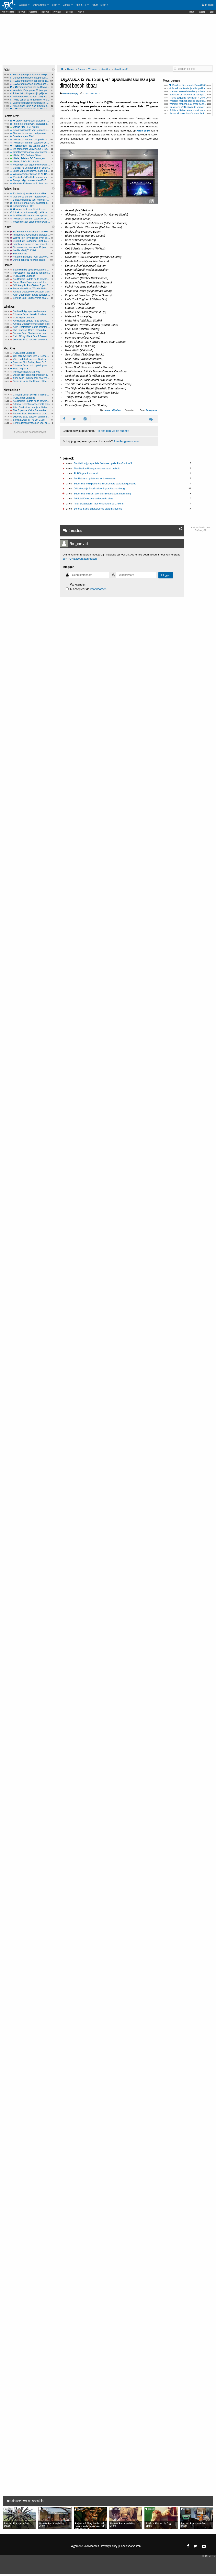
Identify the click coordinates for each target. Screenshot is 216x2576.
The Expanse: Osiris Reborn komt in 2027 (30, 330)
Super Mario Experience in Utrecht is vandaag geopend (30, 282)
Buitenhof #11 (30, 253)
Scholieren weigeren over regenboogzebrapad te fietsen (30, 244)
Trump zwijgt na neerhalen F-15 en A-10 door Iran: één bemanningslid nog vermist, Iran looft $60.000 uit (30, 180)
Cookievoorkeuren (130, 2546)
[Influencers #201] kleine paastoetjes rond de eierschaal (30, 235)
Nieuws (21, 11)
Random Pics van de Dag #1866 (30, 87)
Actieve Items (8, 11)
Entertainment (40, 5)
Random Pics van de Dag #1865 (30, 109)
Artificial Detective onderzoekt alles (30, 291)
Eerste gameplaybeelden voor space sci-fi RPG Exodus (30, 423)
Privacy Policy (109, 2546)
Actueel (24, 5)
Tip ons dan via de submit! (112, 430)
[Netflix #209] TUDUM (30, 250)
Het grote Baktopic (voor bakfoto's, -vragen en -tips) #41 (30, 257)
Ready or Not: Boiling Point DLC (30, 362)
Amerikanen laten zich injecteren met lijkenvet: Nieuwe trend (30, 106)
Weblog (202, 11)
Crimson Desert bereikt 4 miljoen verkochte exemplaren (30, 314)
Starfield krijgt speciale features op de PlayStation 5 (30, 270)
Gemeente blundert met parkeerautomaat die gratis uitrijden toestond (30, 78)
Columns (33, 11)
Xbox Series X (121, 69)
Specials (69, 11)
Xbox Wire (143, 130)
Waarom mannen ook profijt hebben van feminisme (30, 81)
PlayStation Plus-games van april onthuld (30, 273)
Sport (56, 5)
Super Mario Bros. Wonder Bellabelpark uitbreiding (30, 288)
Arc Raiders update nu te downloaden (30, 279)
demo (107, 410)
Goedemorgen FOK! (30, 136)
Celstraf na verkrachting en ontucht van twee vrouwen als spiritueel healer (30, 168)
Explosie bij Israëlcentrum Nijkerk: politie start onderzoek (30, 103)
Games (68, 5)
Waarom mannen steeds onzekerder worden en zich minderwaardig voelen (30, 84)
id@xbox (116, 410)
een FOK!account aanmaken (80, 558)
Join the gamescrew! (126, 441)
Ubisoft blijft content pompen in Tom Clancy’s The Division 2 (30, 375)
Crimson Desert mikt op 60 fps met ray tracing (30, 365)
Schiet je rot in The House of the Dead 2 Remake (30, 381)
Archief (81, 11)
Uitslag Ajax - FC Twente (30, 127)
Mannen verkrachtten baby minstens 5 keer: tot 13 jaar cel (30, 96)
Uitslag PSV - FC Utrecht (30, 161)
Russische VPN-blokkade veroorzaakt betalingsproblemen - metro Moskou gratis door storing (30, 177)
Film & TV (82, 5)
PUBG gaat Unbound (30, 276)
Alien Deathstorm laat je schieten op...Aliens (30, 295)
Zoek (212, 11)
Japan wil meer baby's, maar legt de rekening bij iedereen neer (30, 171)
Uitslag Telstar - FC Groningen (30, 158)
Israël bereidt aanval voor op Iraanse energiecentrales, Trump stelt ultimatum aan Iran (30, 152)
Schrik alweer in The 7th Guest (30, 420)
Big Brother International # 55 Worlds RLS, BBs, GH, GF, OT (30, 231)
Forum (191, 11)
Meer (104, 5)
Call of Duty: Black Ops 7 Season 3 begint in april (30, 336)
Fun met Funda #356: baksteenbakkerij (30, 124)
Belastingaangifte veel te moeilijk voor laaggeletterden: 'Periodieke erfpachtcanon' (30, 74)
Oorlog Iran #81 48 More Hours (30, 260)
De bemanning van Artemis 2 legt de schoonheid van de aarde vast (30, 149)
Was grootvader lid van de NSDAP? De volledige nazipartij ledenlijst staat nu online (30, 174)
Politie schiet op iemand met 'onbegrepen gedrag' (30, 100)
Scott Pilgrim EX (30, 368)
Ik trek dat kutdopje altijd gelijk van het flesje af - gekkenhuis (30, 93)
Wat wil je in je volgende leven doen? (30, 238)
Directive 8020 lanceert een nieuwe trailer (30, 339)
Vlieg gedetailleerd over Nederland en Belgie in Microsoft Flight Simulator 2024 (30, 359)
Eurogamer (151, 410)
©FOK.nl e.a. (209, 2556)
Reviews (45, 11)
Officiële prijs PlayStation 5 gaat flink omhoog (30, 285)
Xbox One (105, 69)
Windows (92, 69)
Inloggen (207, 4)
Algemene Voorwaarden (85, 2546)
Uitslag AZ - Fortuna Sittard (30, 155)
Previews (57, 11)
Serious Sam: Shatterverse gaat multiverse (30, 298)
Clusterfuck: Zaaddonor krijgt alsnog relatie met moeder (30, 241)
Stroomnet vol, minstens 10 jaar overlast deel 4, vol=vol (30, 247)
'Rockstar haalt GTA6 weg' (30, 372)
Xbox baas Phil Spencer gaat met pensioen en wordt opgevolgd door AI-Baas (30, 378)
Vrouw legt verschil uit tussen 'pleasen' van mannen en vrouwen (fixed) (30, 121)
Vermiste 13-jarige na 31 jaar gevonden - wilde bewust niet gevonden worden (30, 90)
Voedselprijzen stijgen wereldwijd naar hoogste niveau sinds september (30, 165)
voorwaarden (98, 589)
